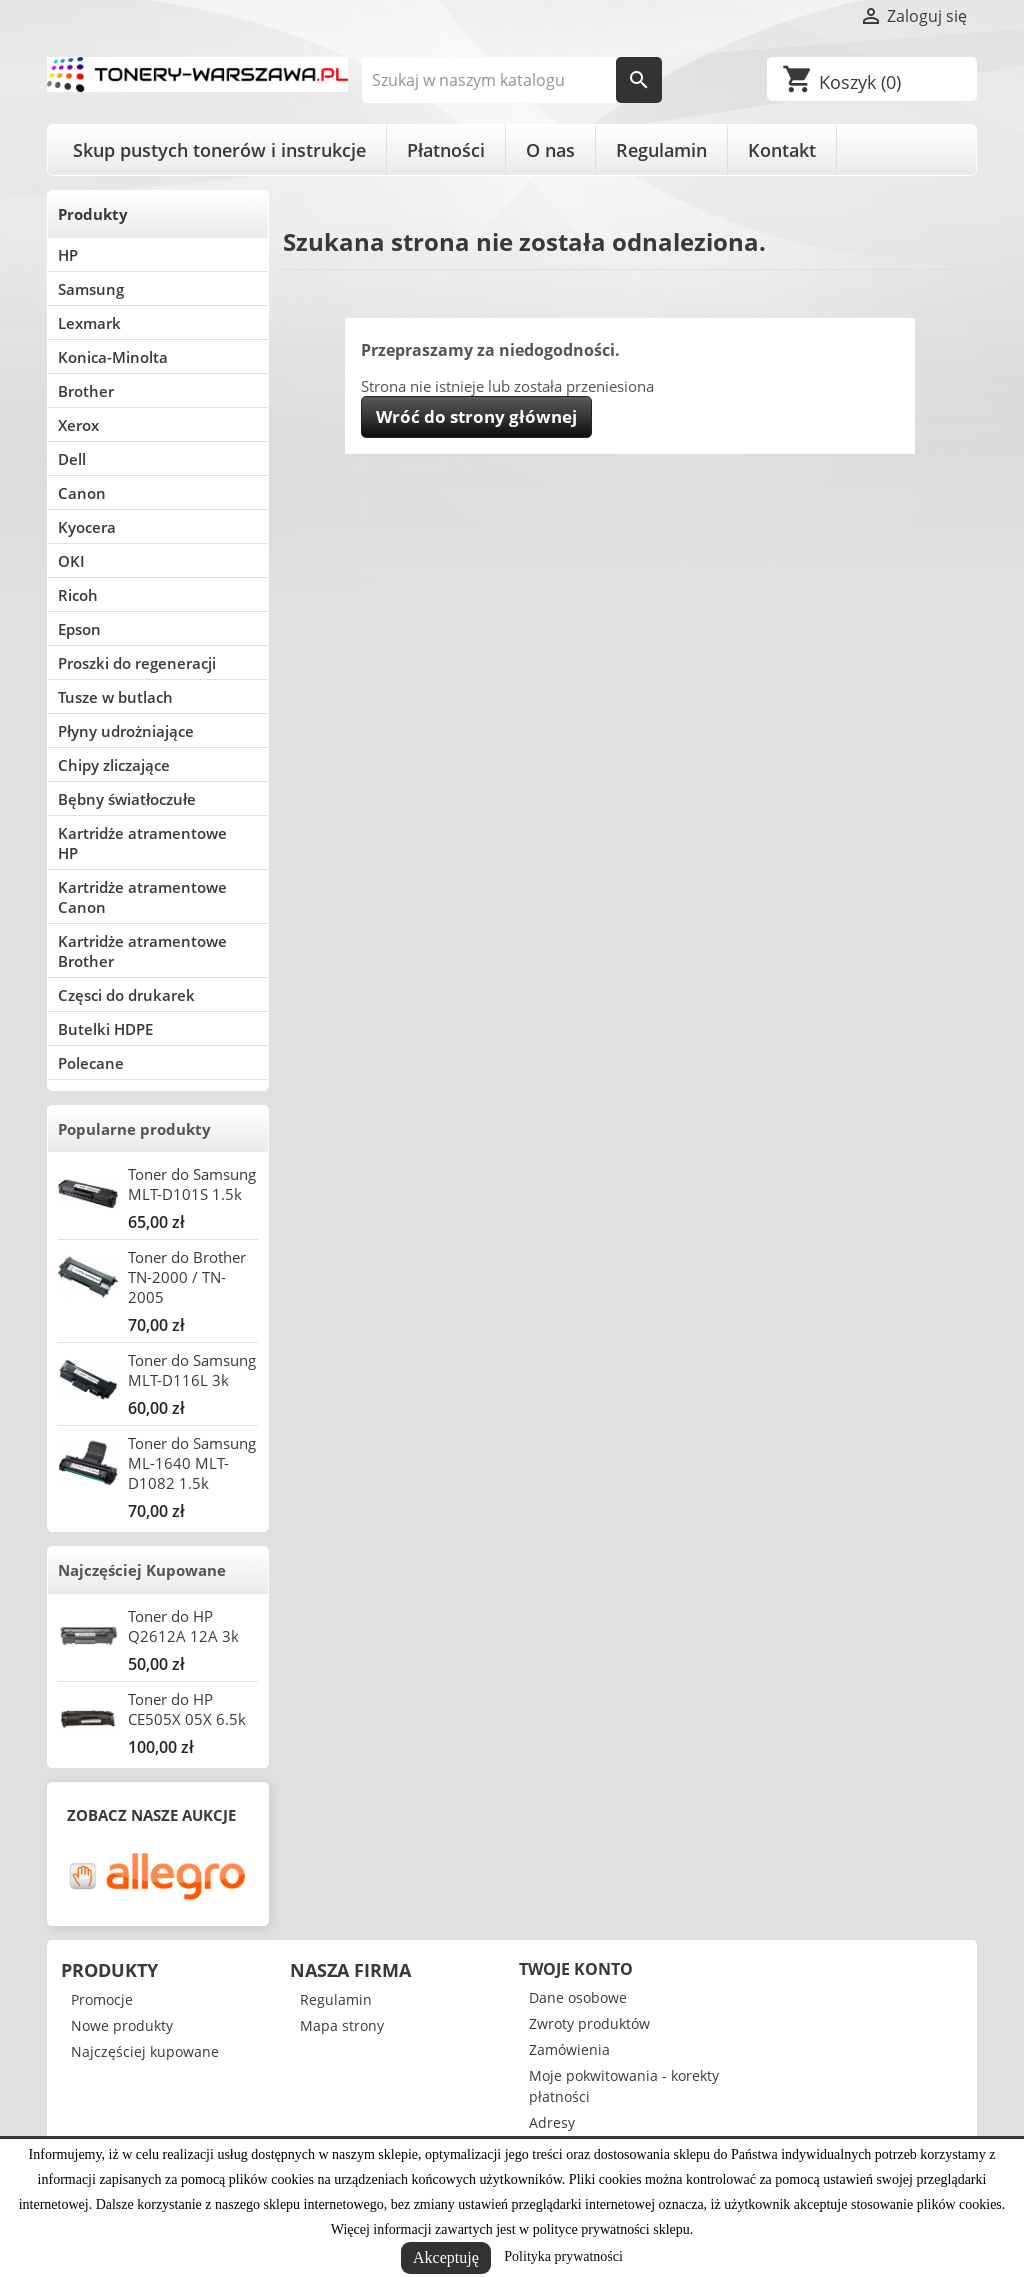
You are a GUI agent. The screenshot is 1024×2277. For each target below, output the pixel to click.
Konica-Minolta (113, 357)
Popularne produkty (134, 1129)
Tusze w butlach (115, 697)
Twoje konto (576, 1969)
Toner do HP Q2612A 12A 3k (183, 1626)
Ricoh (78, 595)
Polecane (91, 1063)
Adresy (552, 2122)
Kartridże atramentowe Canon (142, 897)
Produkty (93, 214)
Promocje (102, 1999)
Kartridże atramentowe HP (142, 843)
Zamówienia (569, 2049)
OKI (71, 561)
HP (68, 255)
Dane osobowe (578, 1997)
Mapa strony (342, 2025)
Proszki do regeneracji (137, 663)
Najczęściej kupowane (145, 2051)
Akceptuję (446, 2257)
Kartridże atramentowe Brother (142, 951)
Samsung (91, 289)
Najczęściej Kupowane (142, 1570)
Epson (79, 629)
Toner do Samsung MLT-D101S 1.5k (192, 1184)
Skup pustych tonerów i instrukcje (219, 150)
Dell (72, 459)
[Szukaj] (512, 80)
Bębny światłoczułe (127, 799)
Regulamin (661, 150)
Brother (86, 391)
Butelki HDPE (105, 1029)
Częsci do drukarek (126, 995)
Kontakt (782, 150)
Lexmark (89, 323)
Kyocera (87, 527)
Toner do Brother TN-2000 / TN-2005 (187, 1277)
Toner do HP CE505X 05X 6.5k (187, 1709)
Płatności (446, 150)
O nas (550, 150)
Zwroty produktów (589, 2023)
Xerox (78, 425)
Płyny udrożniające (126, 731)
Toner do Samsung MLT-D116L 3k (192, 1370)
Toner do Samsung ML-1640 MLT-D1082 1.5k (192, 1463)
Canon (82, 493)
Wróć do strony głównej (476, 416)
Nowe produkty (122, 2025)
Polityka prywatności (563, 2256)
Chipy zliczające (114, 765)
